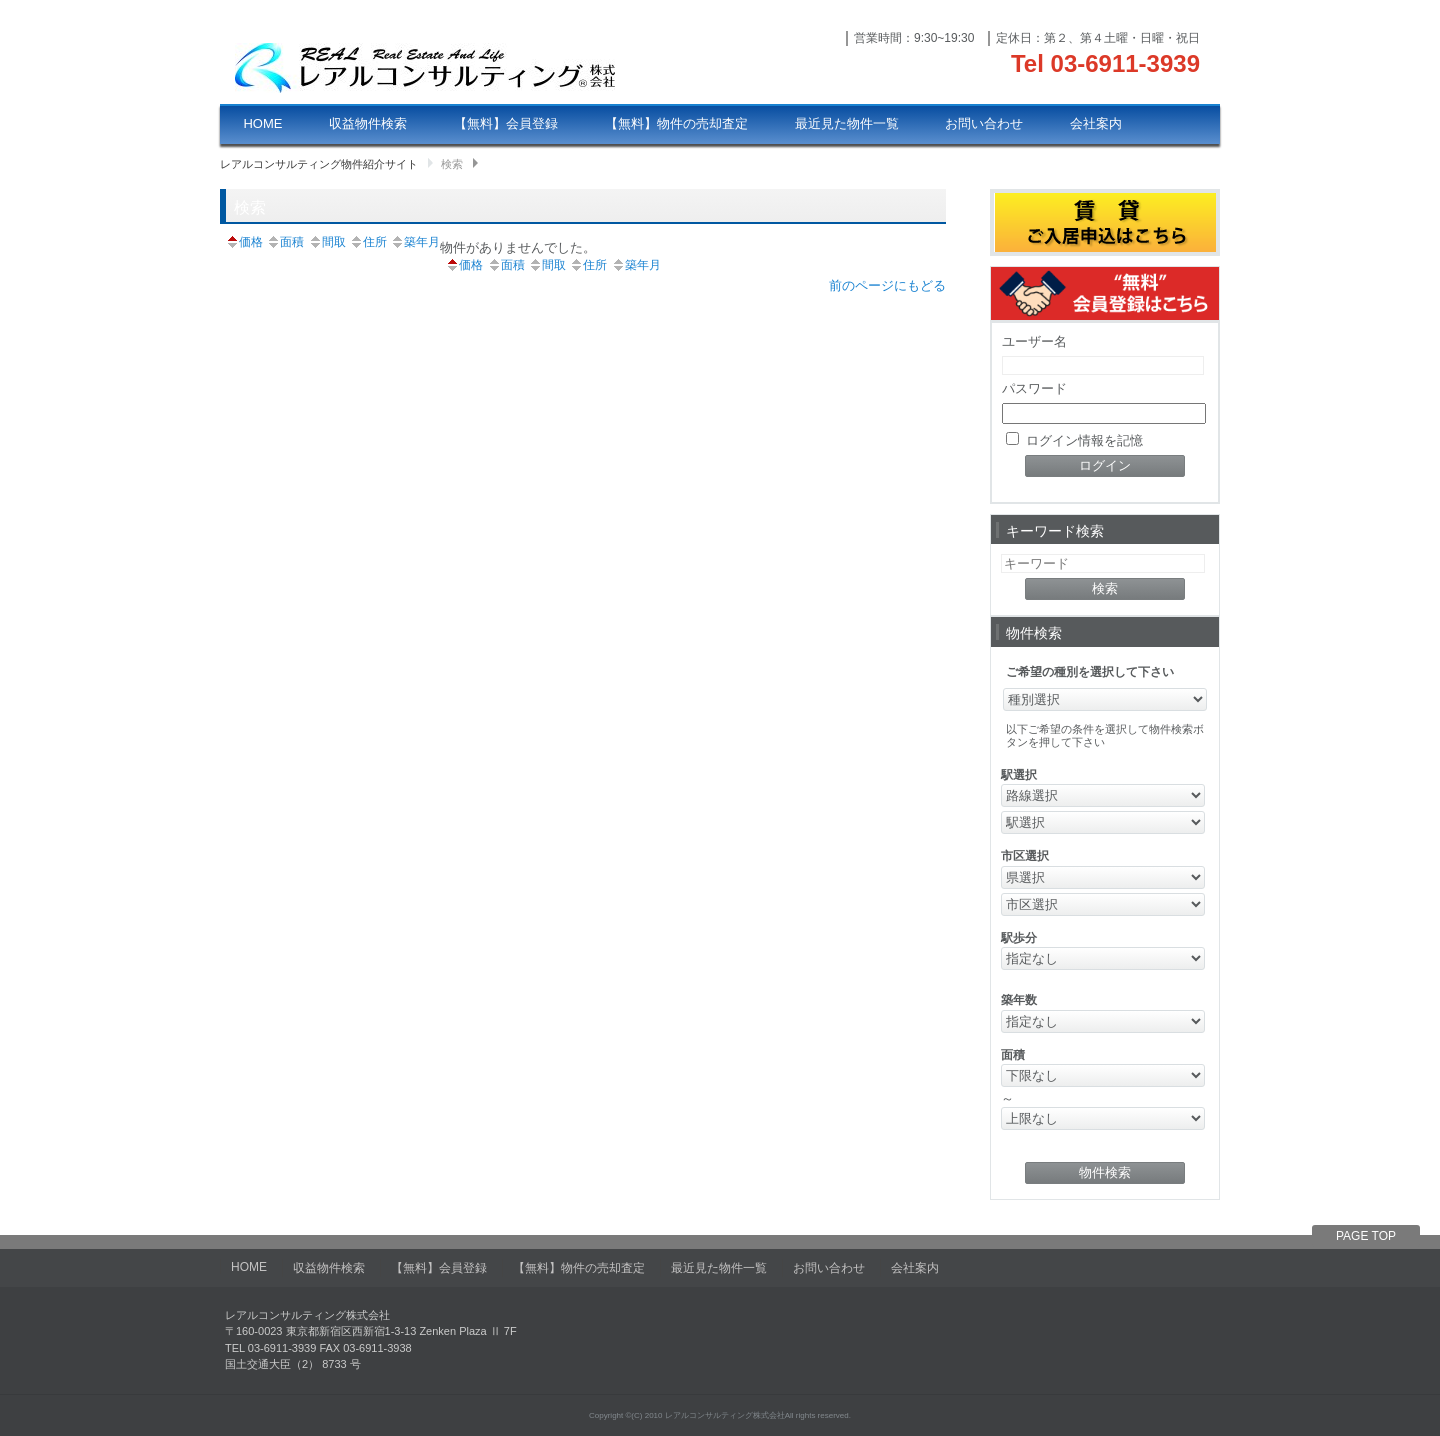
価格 (244, 242)
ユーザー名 (1034, 341)
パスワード (1034, 388)
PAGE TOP (1366, 1236)
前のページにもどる (887, 285)
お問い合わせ (984, 123)
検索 (452, 164)
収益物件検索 (368, 123)
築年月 (415, 242)
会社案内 (1096, 123)
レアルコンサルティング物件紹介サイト (319, 164)
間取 (327, 242)
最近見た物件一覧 (847, 123)
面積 (285, 242)
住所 (368, 242)
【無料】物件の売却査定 (676, 123)
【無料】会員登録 (506, 123)
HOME (262, 123)
